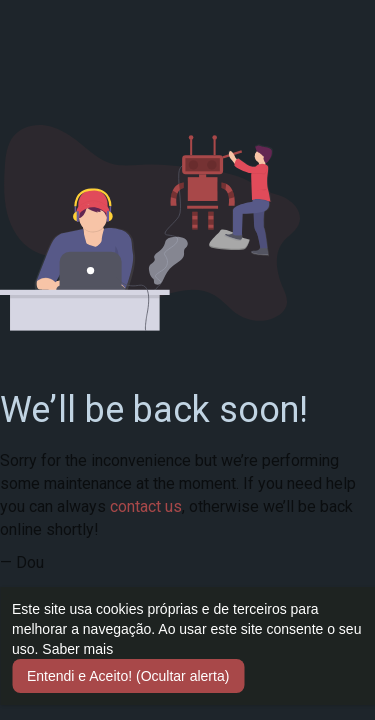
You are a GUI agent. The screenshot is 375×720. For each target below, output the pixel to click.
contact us (146, 506)
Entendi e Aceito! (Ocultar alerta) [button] (128, 676)
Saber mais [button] (77, 649)
